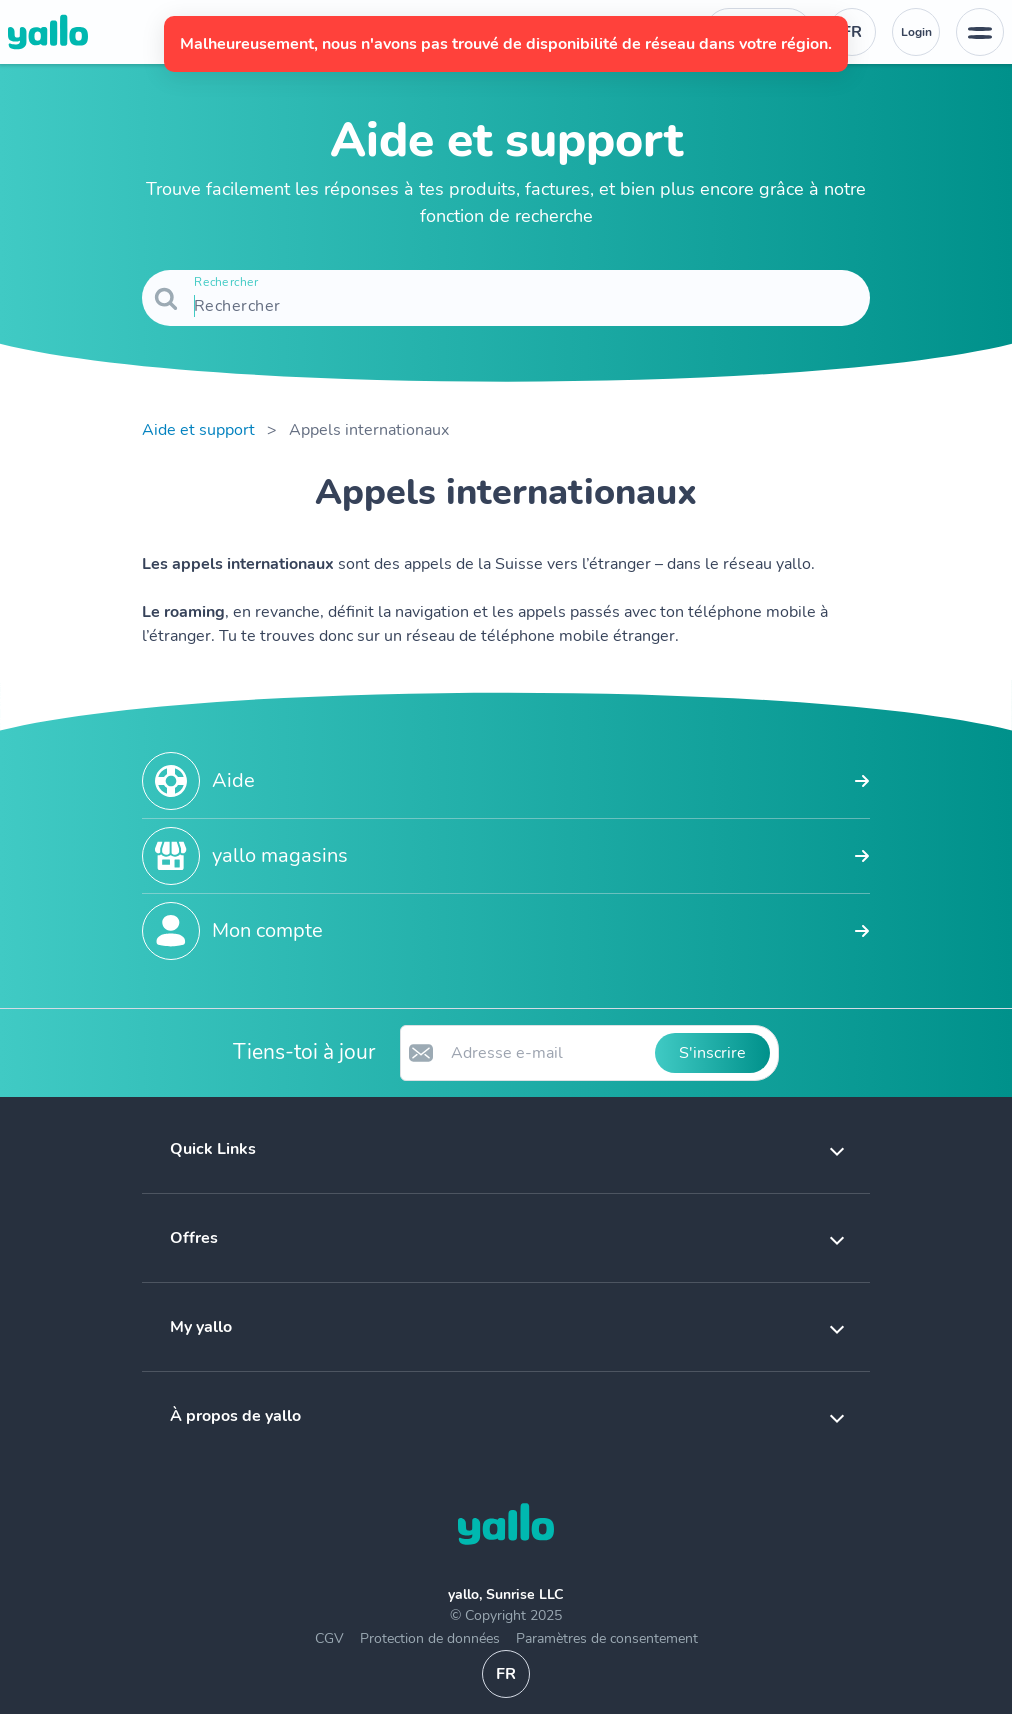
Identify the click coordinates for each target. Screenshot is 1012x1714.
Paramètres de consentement (607, 1638)
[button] (506, 1149)
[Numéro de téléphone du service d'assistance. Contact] (758, 32)
